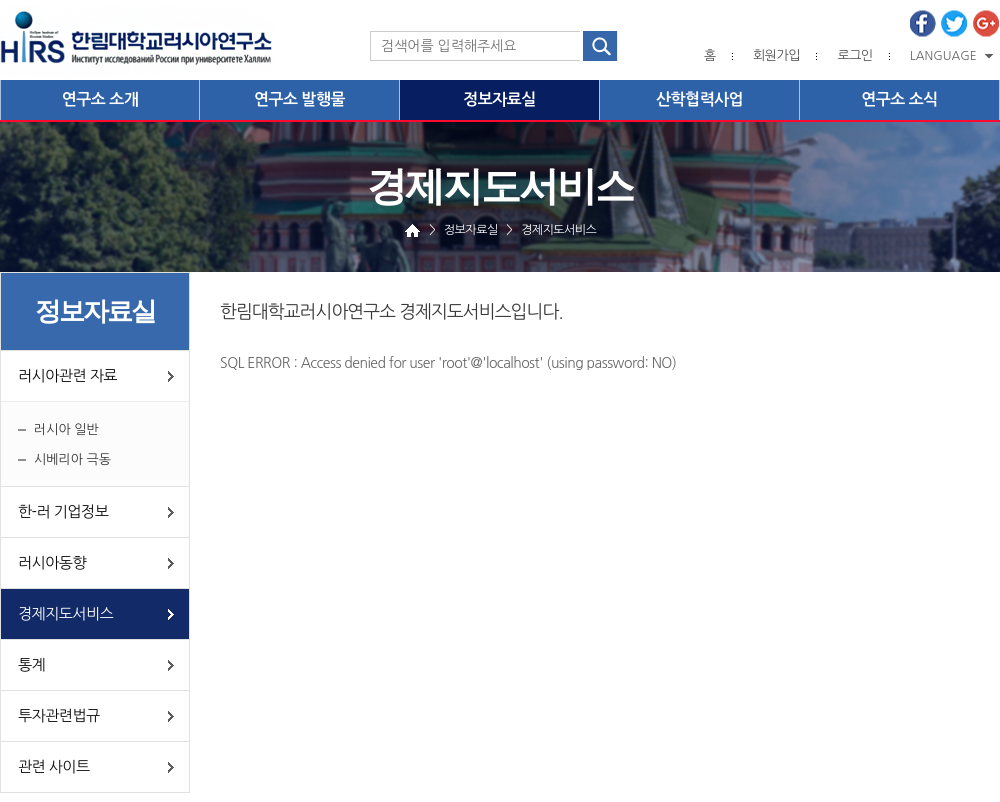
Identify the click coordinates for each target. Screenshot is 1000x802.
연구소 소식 (899, 99)
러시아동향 (52, 562)
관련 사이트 (54, 766)
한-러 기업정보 (63, 511)
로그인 (854, 55)
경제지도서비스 (65, 613)
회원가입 (776, 55)
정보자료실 (499, 99)
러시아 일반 (66, 429)
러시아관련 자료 (67, 375)
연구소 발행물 (299, 99)
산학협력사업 (699, 99)
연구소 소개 (100, 99)
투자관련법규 (59, 715)
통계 (31, 664)
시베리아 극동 (72, 459)
